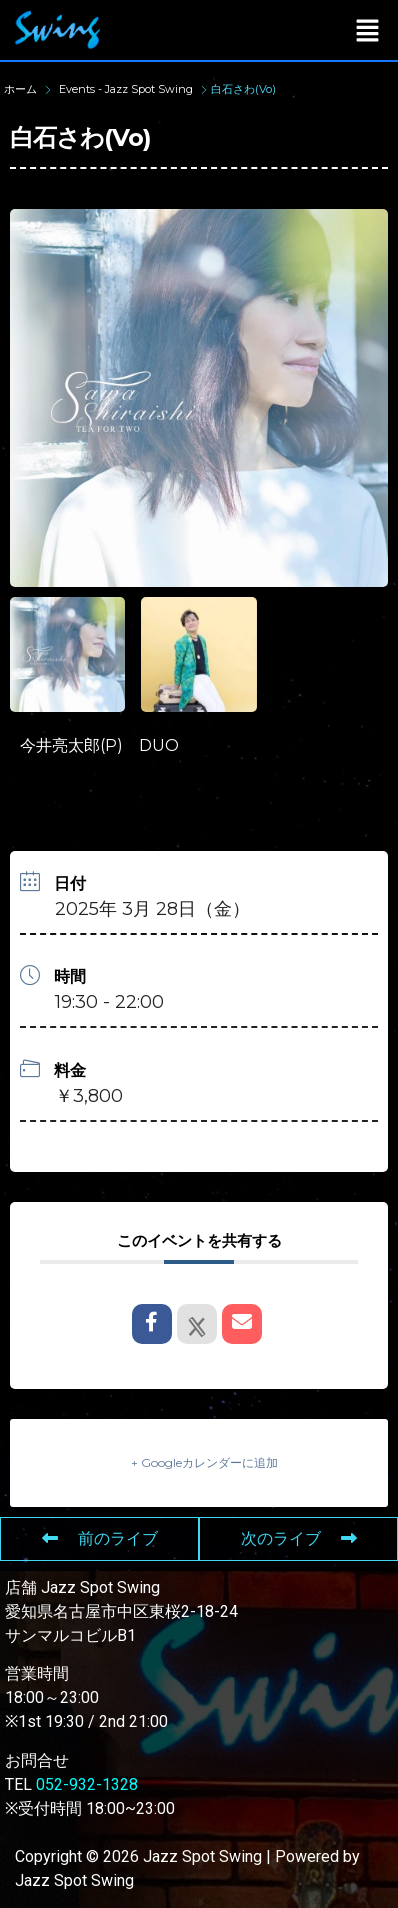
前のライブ (100, 1538)
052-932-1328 (87, 1784)
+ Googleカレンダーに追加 (204, 1462)
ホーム (22, 89)
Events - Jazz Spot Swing (126, 89)
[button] (368, 30)
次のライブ (299, 1538)
